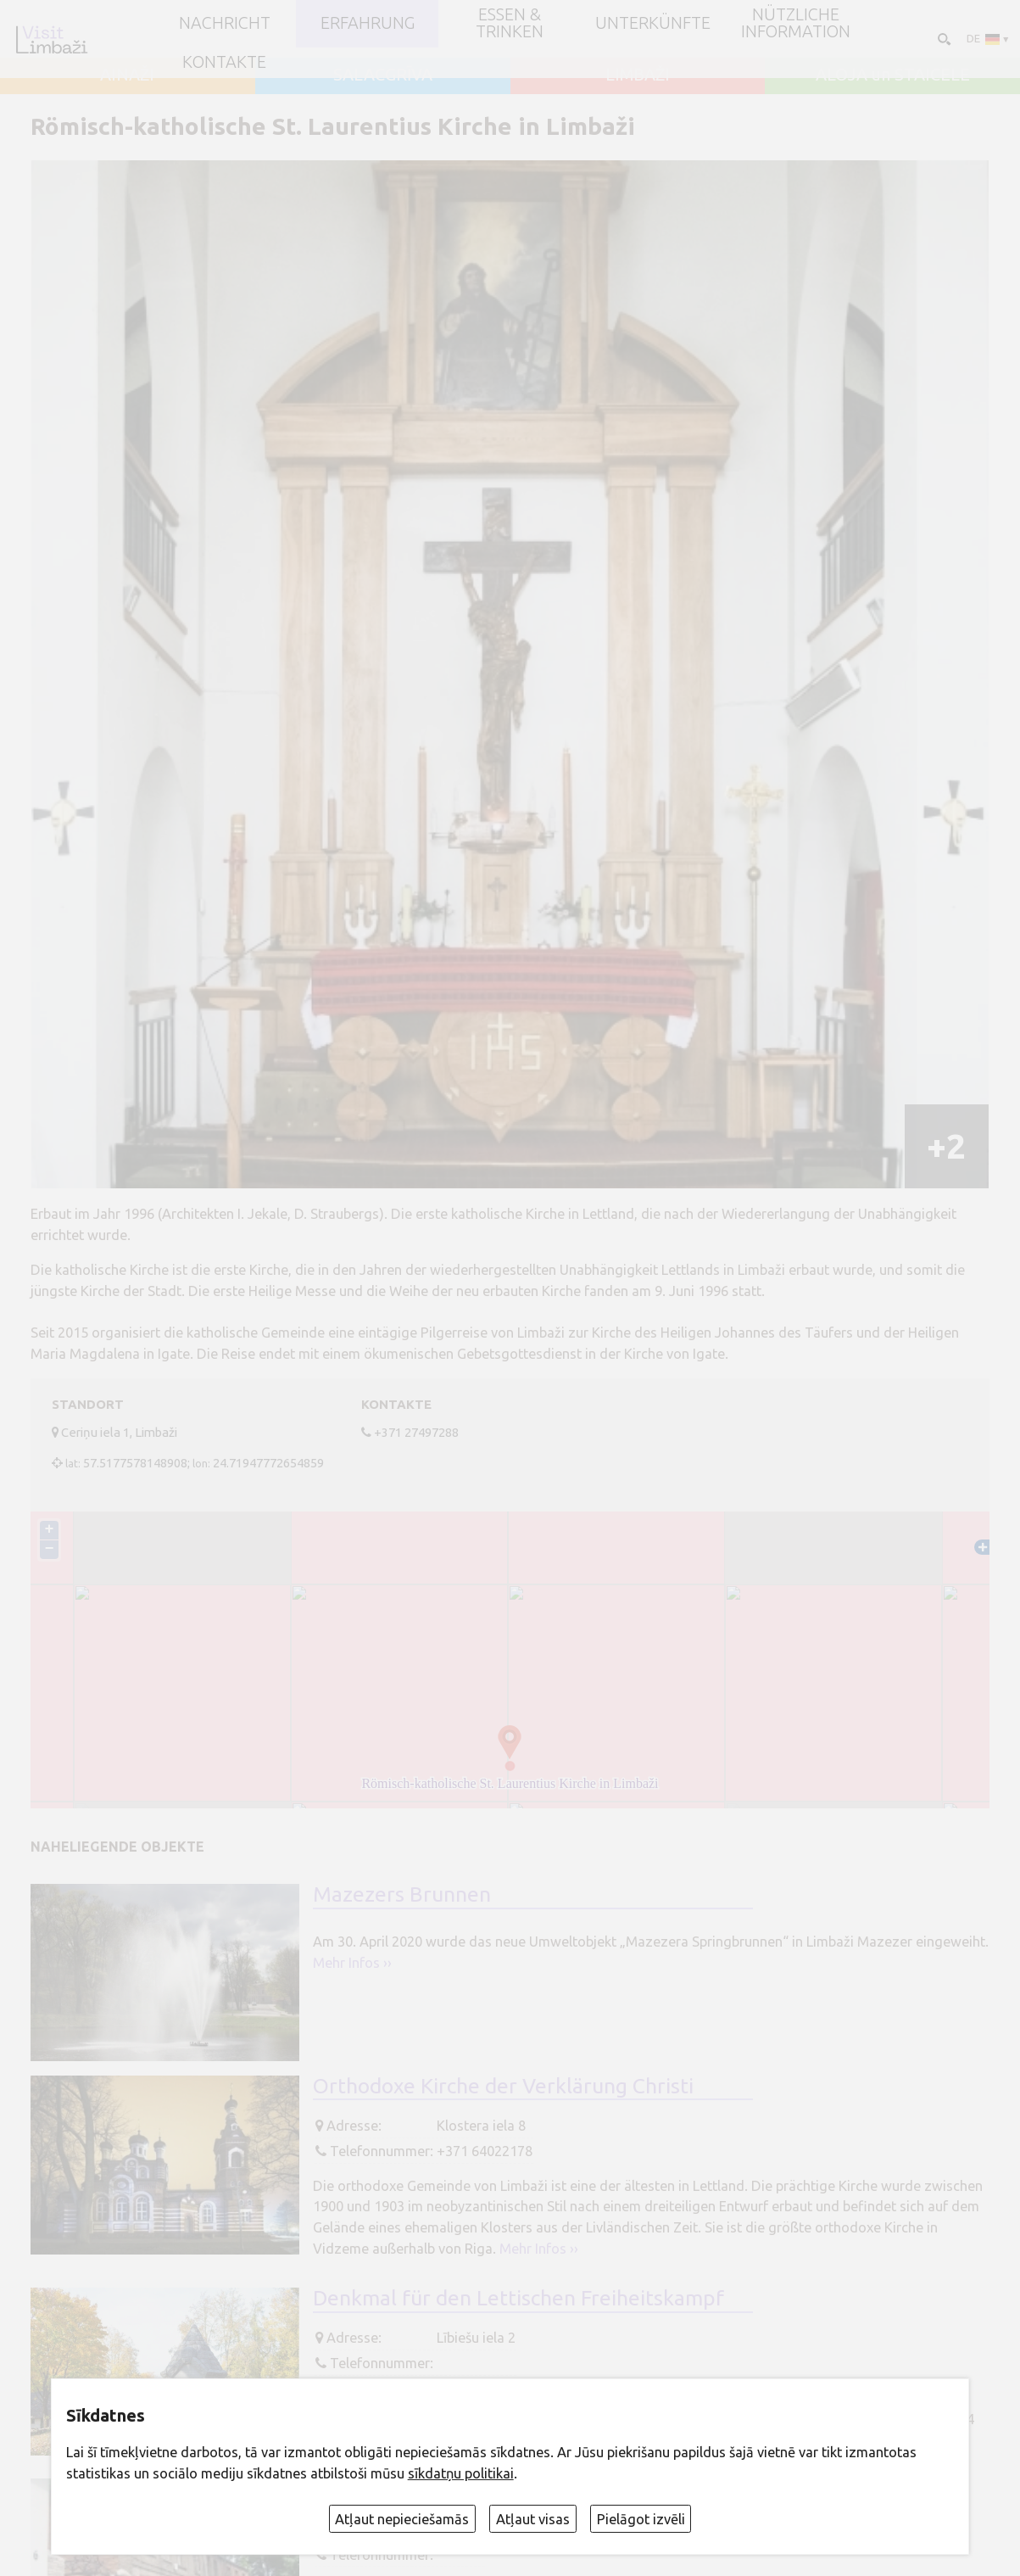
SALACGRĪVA (382, 75)
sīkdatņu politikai (461, 2473)
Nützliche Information (795, 24)
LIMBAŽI (637, 75)
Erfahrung (367, 23)
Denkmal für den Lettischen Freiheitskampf (518, 2298)
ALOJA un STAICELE (893, 75)
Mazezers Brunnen (402, 1894)
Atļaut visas (533, 2519)
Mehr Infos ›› (352, 1962)
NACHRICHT (224, 23)
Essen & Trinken (509, 24)
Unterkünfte (653, 23)
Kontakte (224, 62)
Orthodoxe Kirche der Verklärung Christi (503, 2086)
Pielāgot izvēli (641, 2519)
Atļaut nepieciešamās (402, 2519)
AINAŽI (127, 75)
